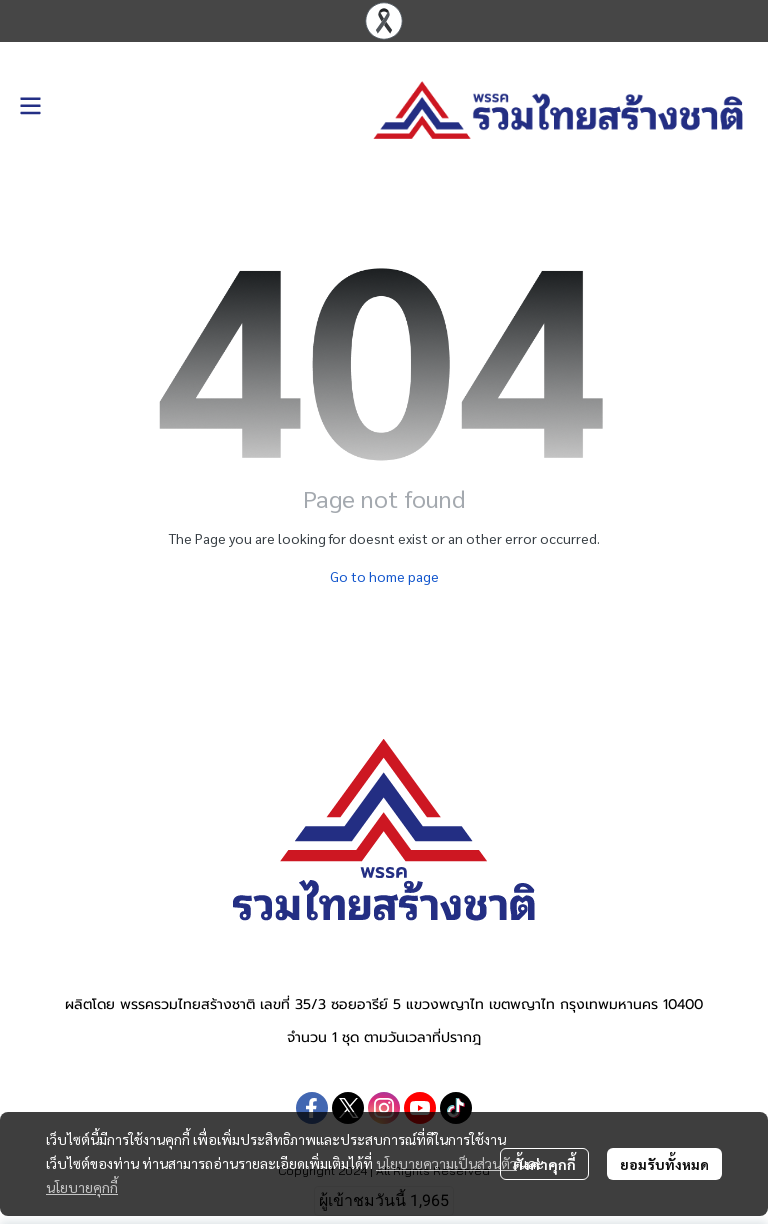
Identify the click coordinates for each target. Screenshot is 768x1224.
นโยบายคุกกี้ (82, 1187)
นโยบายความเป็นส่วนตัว (446, 1163)
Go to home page (384, 576)
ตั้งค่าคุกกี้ (544, 1164)
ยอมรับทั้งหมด (664, 1164)
